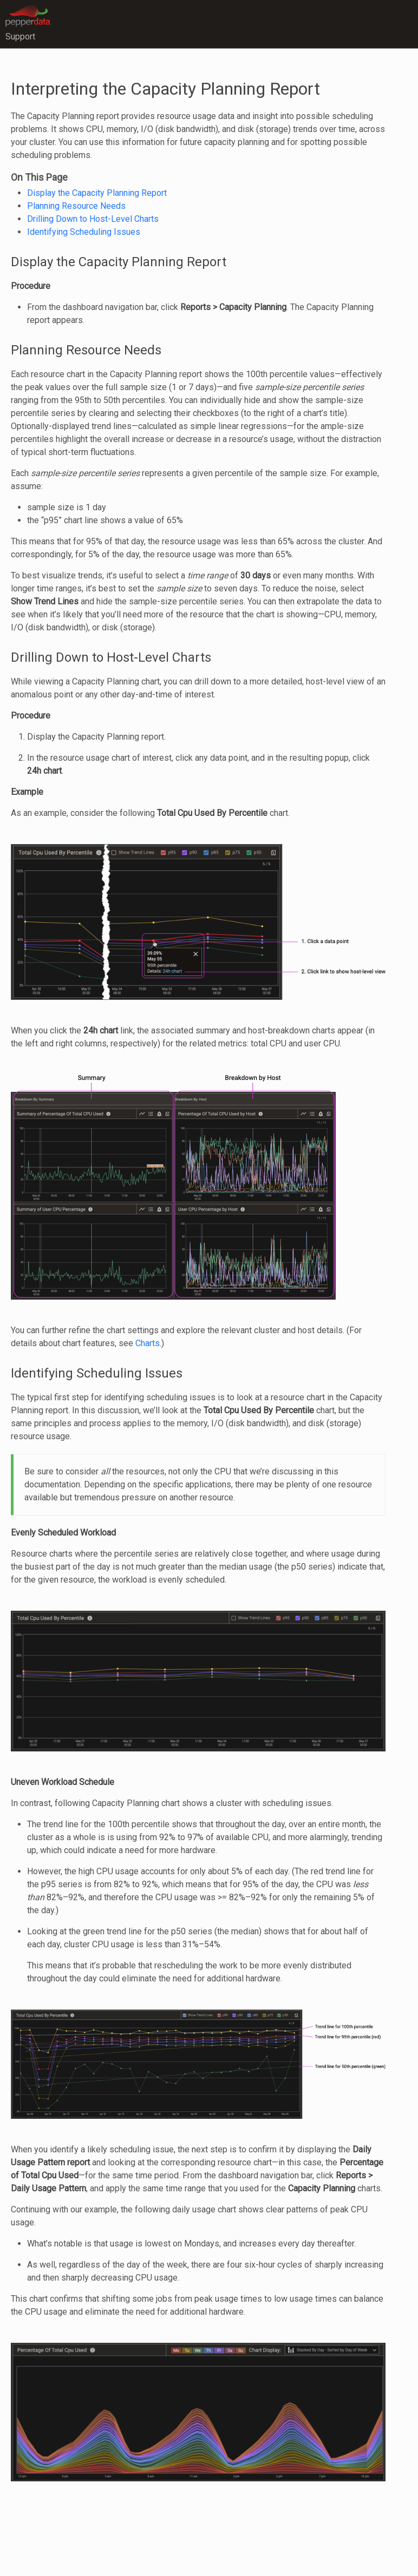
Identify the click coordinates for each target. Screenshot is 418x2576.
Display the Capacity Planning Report (97, 193)
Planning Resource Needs (76, 206)
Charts (147, 1343)
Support (20, 36)
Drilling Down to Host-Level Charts (93, 219)
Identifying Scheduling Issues (83, 232)
